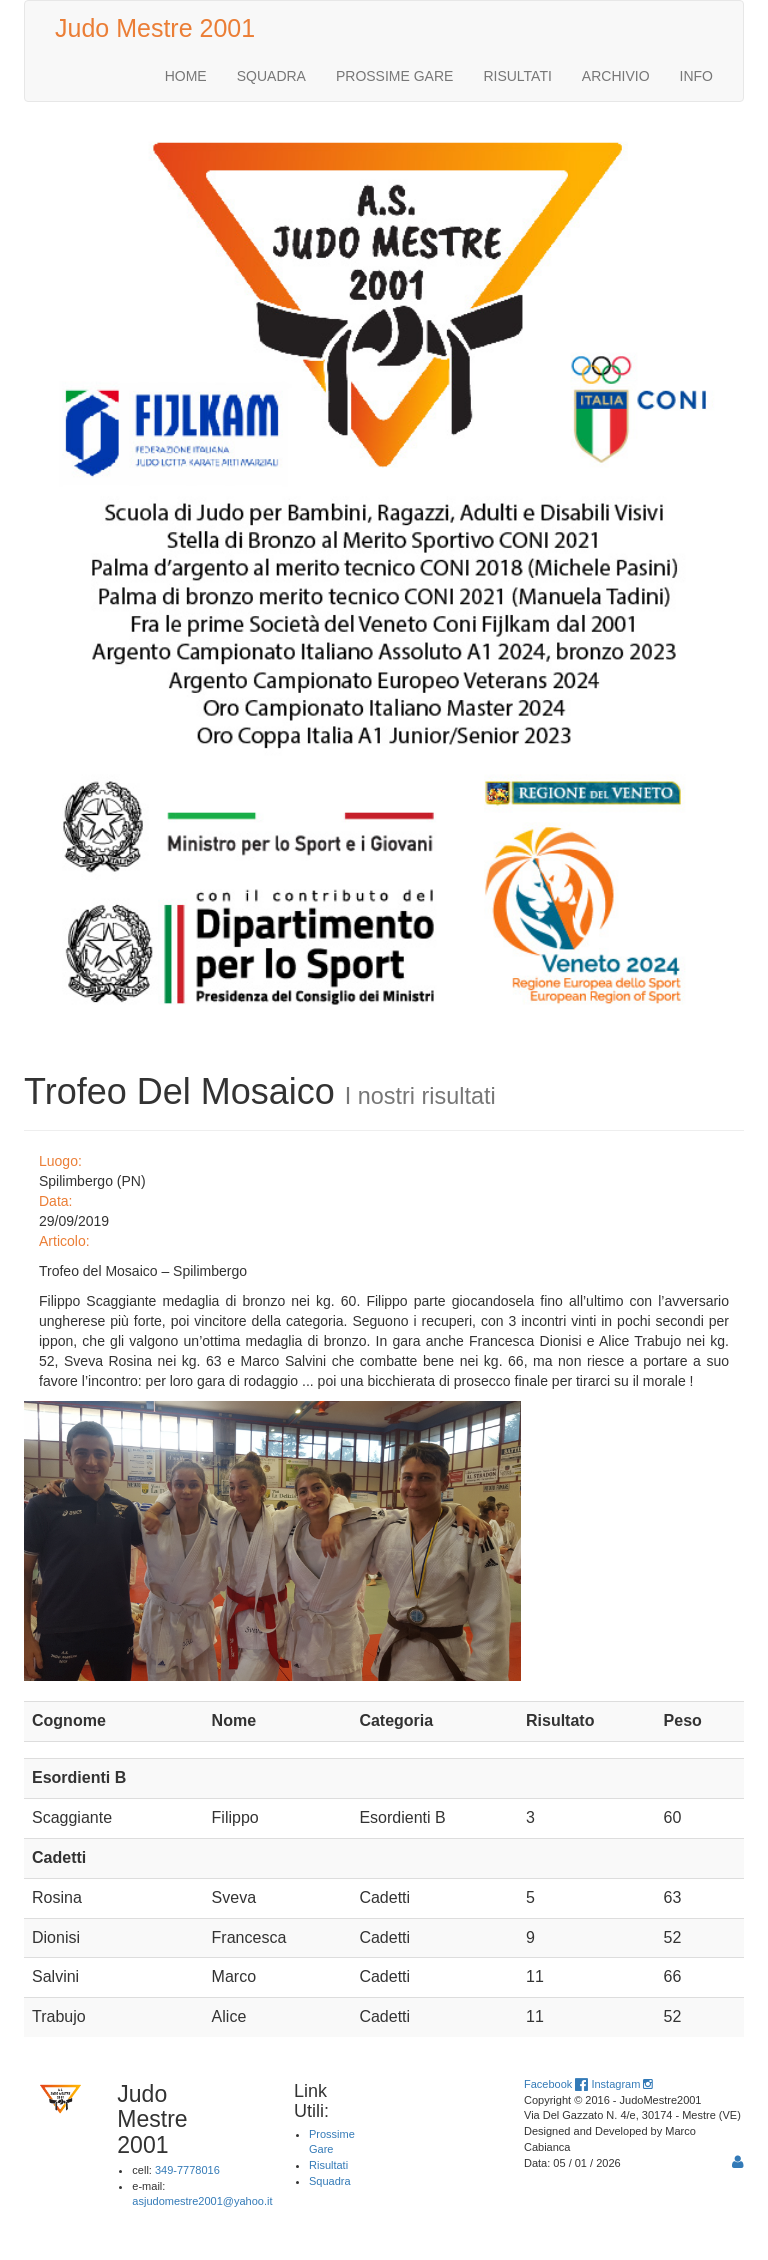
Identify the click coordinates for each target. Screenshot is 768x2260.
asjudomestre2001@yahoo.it (202, 2201)
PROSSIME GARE (394, 76)
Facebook (556, 2084)
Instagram (621, 2084)
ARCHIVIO (616, 76)
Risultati (328, 2165)
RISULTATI (517, 76)
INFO (696, 76)
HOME (186, 76)
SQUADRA (271, 76)
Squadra (330, 2181)
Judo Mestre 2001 (155, 28)
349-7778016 (187, 2170)
